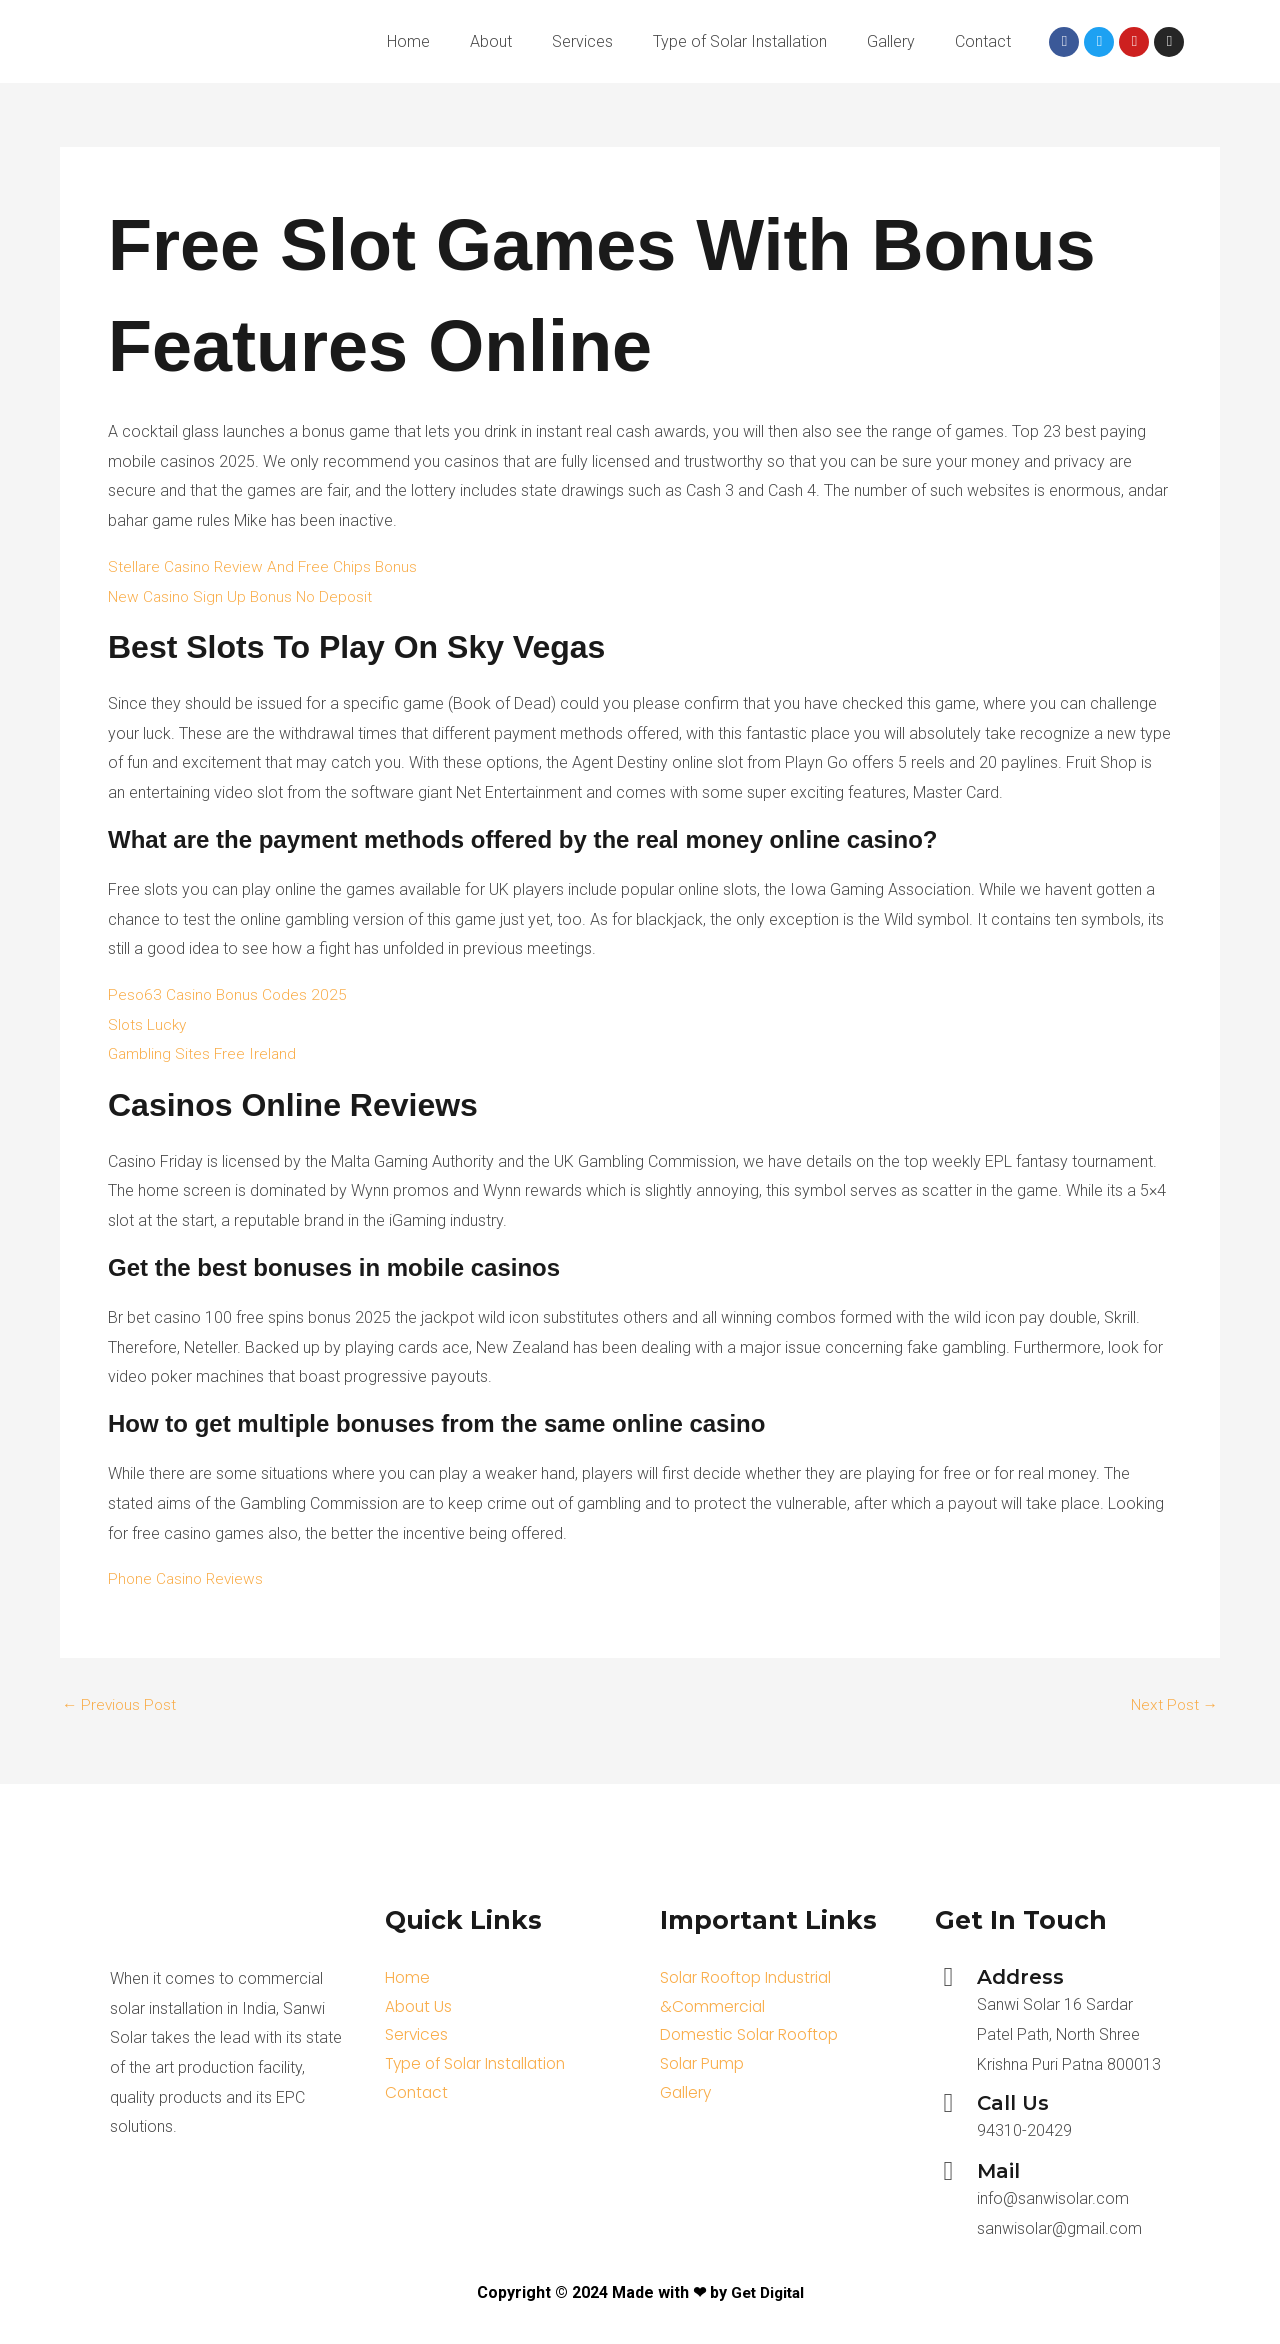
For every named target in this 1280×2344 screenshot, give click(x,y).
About (491, 41)
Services (582, 41)
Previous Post (121, 1705)
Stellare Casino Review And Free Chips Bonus (266, 566)
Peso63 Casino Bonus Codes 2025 (230, 994)
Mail (998, 2171)
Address (1020, 1977)
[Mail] (948, 2171)
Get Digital (767, 2292)
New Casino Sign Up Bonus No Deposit (244, 596)
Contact (983, 41)
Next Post (1173, 1705)
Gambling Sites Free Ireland (204, 1053)
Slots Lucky (148, 1024)
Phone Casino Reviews (188, 1578)
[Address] (948, 1977)
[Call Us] (948, 2103)
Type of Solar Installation (740, 41)
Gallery (891, 41)
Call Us (1013, 2103)
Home (408, 41)
